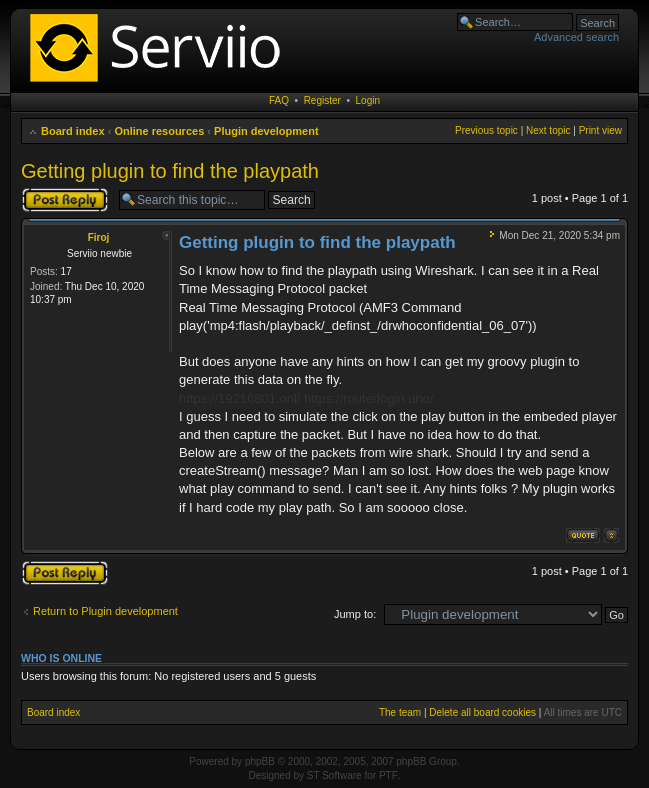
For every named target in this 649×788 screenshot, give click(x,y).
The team (400, 712)
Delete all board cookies (482, 712)
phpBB (260, 761)
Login (368, 100)
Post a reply (65, 200)
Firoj (99, 237)
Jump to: (355, 614)
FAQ (279, 100)
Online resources (159, 131)
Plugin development (266, 131)
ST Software (334, 775)
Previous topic (486, 130)
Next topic (548, 130)
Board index (73, 131)
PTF (388, 775)
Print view (600, 130)
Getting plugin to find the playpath (170, 171)
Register (322, 100)
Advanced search (576, 37)
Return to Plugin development (105, 611)
